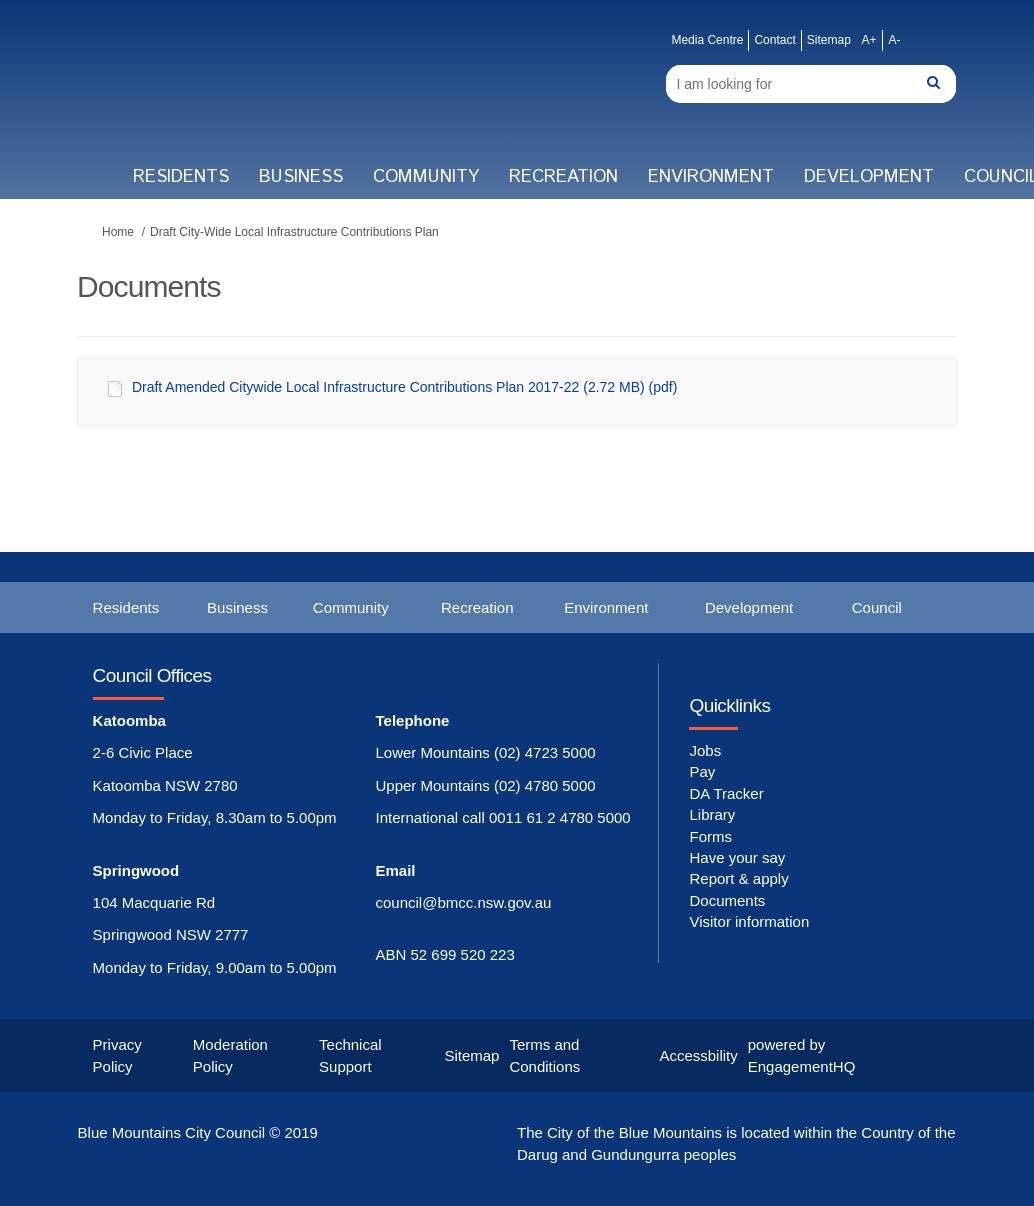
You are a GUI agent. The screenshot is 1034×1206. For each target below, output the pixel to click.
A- (894, 40)
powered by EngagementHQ (802, 1055)
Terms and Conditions (544, 1055)
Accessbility (698, 1055)
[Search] (811, 84)
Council (877, 607)
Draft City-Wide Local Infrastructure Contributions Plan (294, 232)
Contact (774, 40)
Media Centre (707, 40)
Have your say (737, 857)
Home (118, 232)
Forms (710, 836)
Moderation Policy (230, 1055)
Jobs (705, 750)
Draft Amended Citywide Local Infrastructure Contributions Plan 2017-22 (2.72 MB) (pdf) (405, 387)
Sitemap (829, 40)
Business (301, 177)
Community (426, 177)
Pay (702, 771)
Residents (181, 177)
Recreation (563, 177)
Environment (711, 177)
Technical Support (350, 1055)
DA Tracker (726, 793)
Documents (727, 900)
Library (712, 814)
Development (869, 177)
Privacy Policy (117, 1055)
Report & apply (738, 878)
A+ (868, 40)
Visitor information (749, 921)
